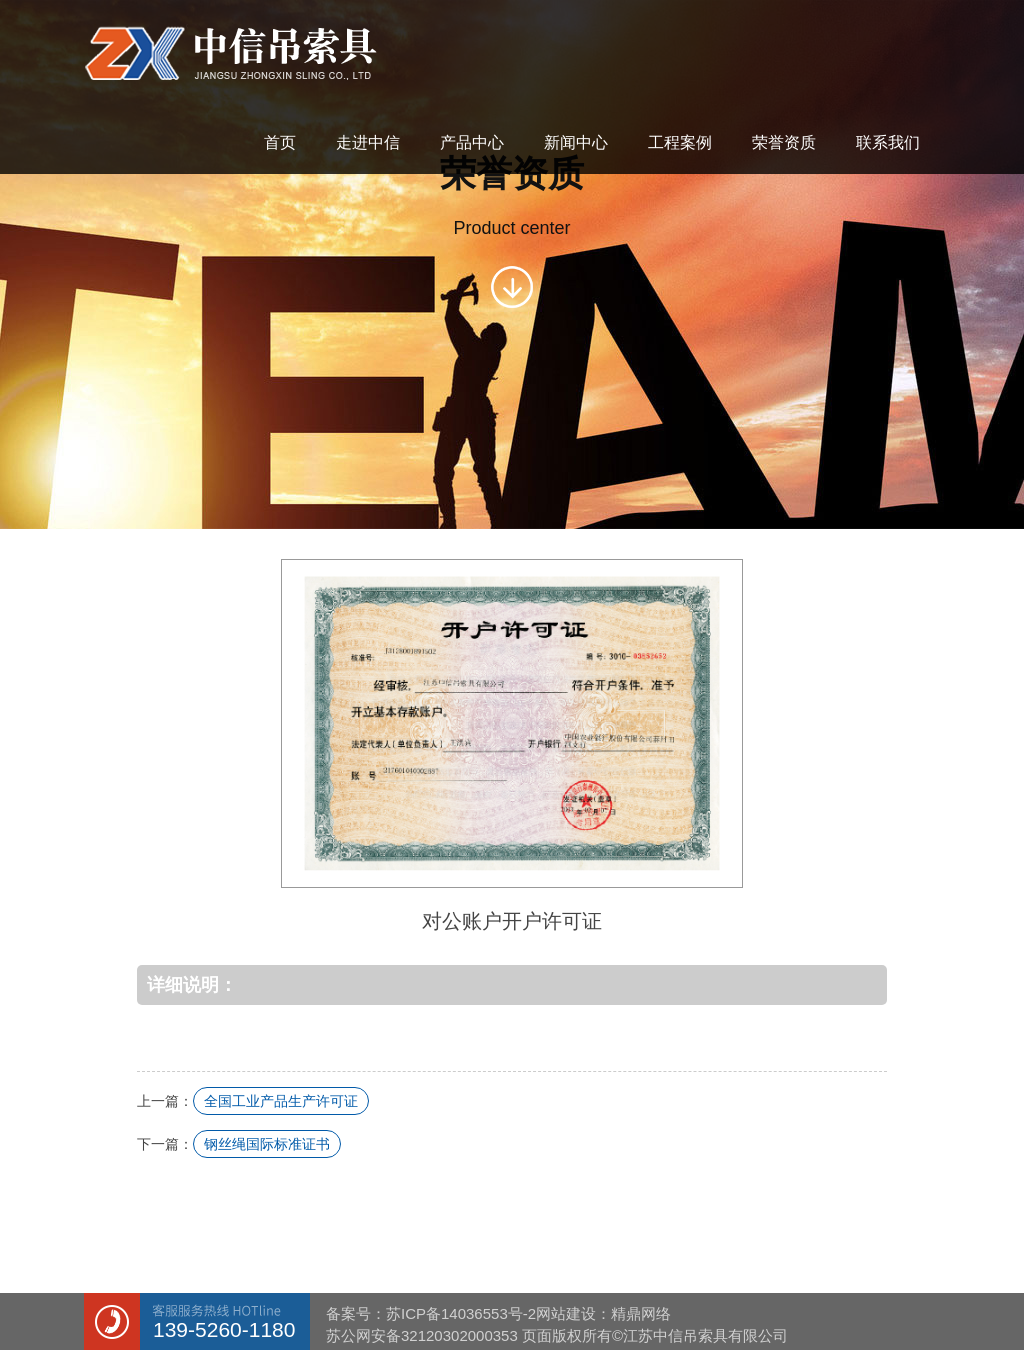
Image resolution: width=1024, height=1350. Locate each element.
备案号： (356, 1313)
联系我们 (888, 142)
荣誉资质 (784, 142)
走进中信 (368, 142)
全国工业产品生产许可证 (281, 1101)
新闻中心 (576, 142)
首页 (280, 142)
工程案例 (680, 142)
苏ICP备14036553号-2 (461, 1313)
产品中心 (472, 142)
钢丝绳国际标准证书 (267, 1144)
